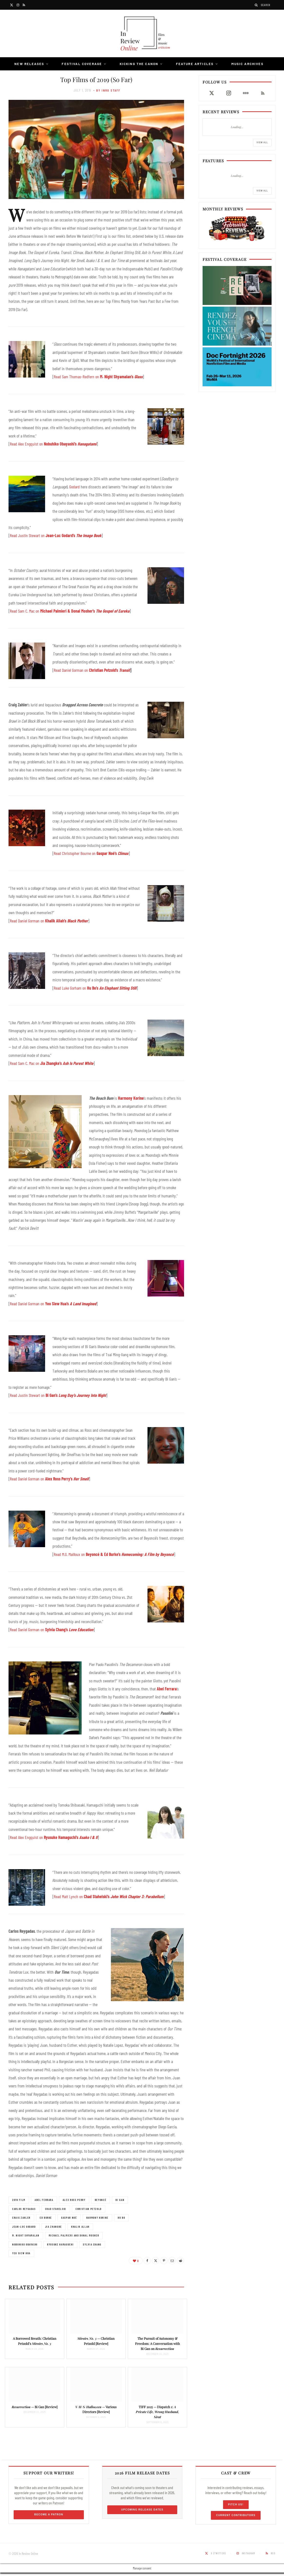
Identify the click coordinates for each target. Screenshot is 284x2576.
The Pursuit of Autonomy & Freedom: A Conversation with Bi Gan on (157, 2347)
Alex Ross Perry (79, 2200)
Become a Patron (48, 2518)
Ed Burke (86, 2218)
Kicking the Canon (139, 64)
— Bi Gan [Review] (35, 2410)
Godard (74, 486)
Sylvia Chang (60, 2256)
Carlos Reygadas (45, 2209)
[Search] (256, 5)
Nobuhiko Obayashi (87, 2247)
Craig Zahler (59, 2218)
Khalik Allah (22, 2237)
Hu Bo (50, 2228)
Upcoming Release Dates (142, 2513)
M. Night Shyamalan (56, 2237)
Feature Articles (195, 64)
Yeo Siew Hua (90, 2256)
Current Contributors (235, 2518)
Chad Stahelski (78, 2209)
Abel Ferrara (167, 1688)
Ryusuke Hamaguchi (26, 2256)
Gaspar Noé (111, 2218)
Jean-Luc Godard (77, 2228)
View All (262, 142)
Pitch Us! (236, 2508)
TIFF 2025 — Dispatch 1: (157, 2415)
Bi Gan (17, 2209)
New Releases (29, 64)
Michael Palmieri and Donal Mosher (38, 2247)
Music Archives (247, 64)
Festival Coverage (82, 64)
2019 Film (19, 2200)
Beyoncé (107, 2200)
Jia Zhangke (108, 2228)
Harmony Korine (131, 1098)
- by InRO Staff (106, 90)
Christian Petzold (26, 2218)
